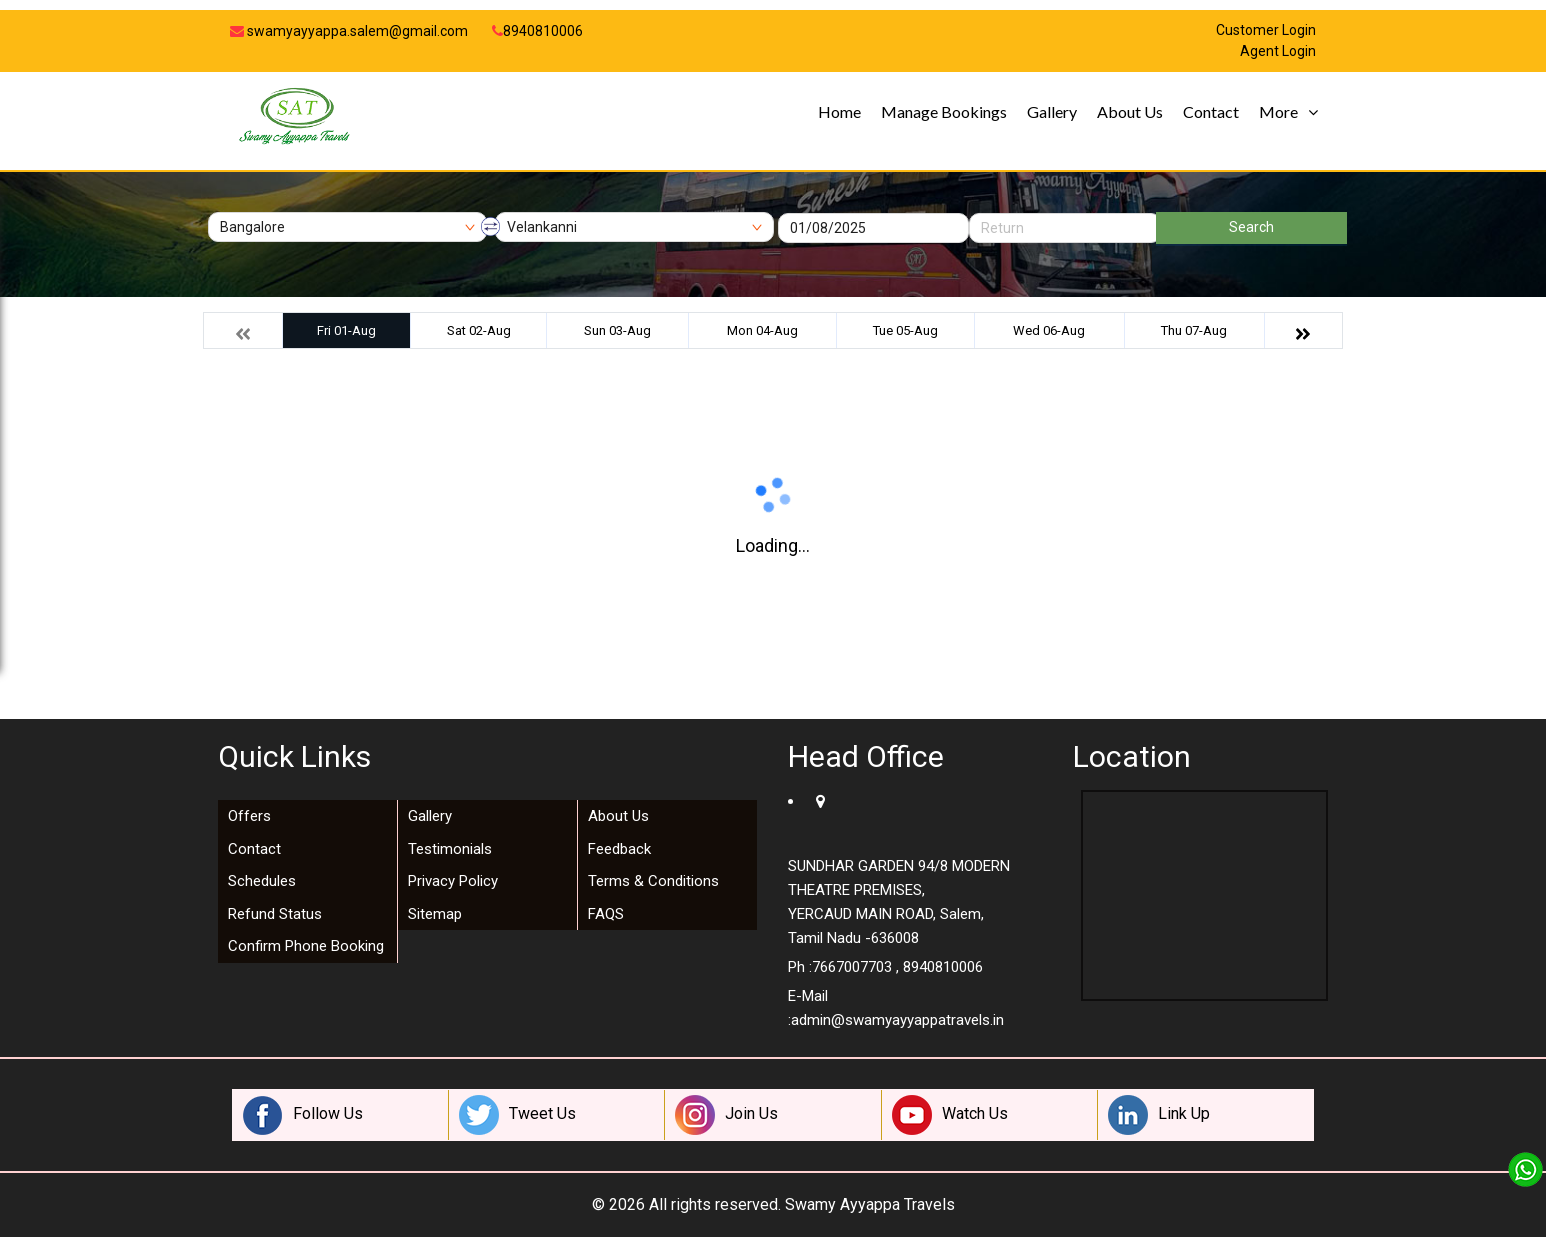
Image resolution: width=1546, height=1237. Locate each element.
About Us (1130, 111)
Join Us (726, 1115)
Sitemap (435, 914)
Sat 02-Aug (479, 330)
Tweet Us (517, 1115)
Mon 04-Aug (762, 330)
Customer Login (1266, 30)
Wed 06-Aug (1049, 330)
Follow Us (303, 1115)
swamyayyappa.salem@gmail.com (349, 31)
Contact (1211, 111)
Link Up (1159, 1115)
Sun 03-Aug (617, 330)
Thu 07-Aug (1194, 330)
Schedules (262, 881)
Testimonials (450, 849)
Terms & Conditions (653, 881)
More (1278, 111)
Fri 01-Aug (346, 330)
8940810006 (537, 31)
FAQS (606, 914)
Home (839, 111)
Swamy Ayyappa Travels (870, 1204)
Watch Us (950, 1115)
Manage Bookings (944, 111)
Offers (249, 816)
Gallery (1052, 111)
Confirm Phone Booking (306, 946)
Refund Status (275, 914)
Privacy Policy (453, 881)
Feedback (619, 849)
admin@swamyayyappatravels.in (897, 1020)
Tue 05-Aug (905, 330)
